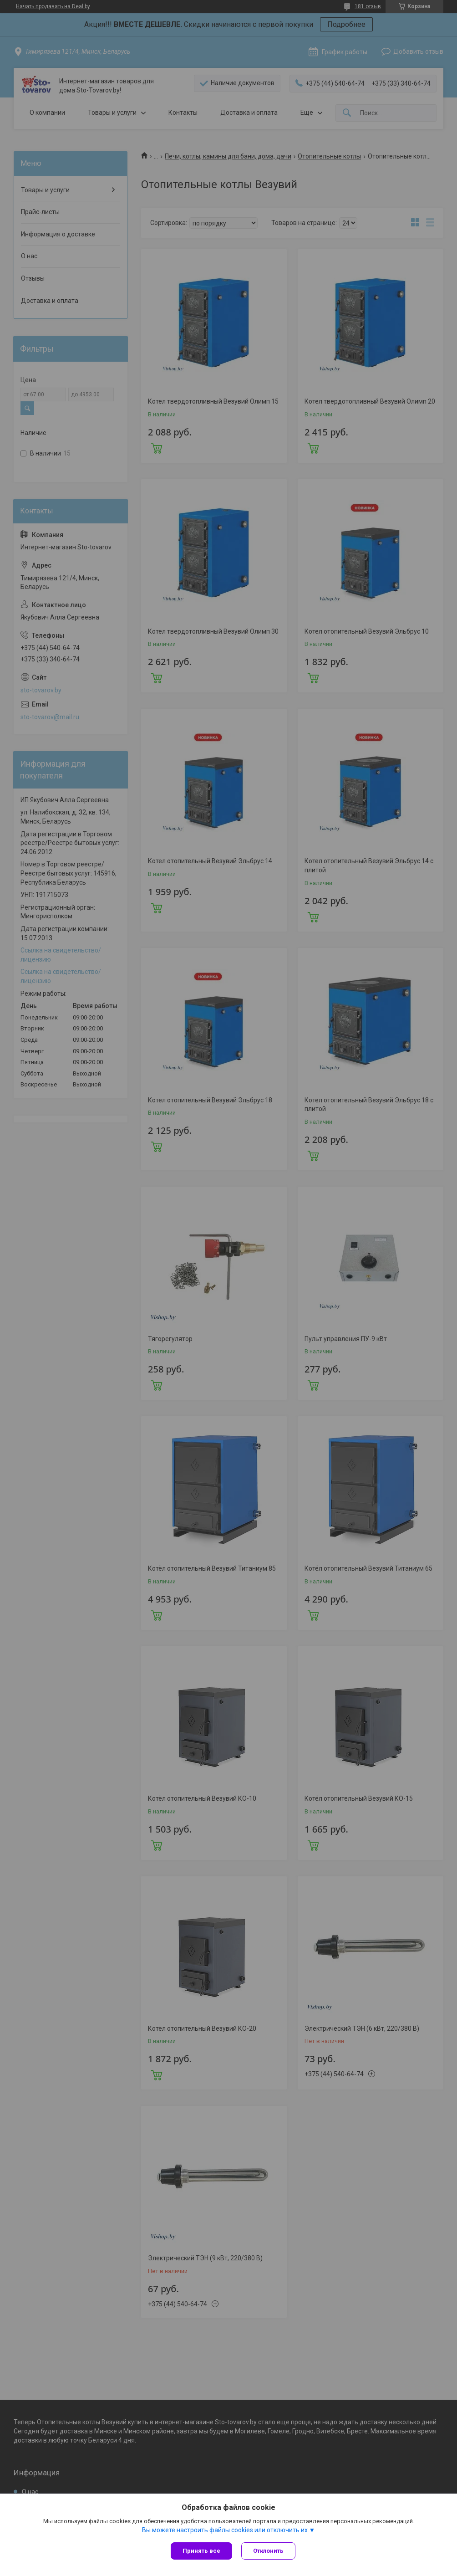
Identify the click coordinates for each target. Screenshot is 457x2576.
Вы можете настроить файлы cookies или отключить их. (225, 2530)
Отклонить (268, 2550)
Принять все (201, 2550)
